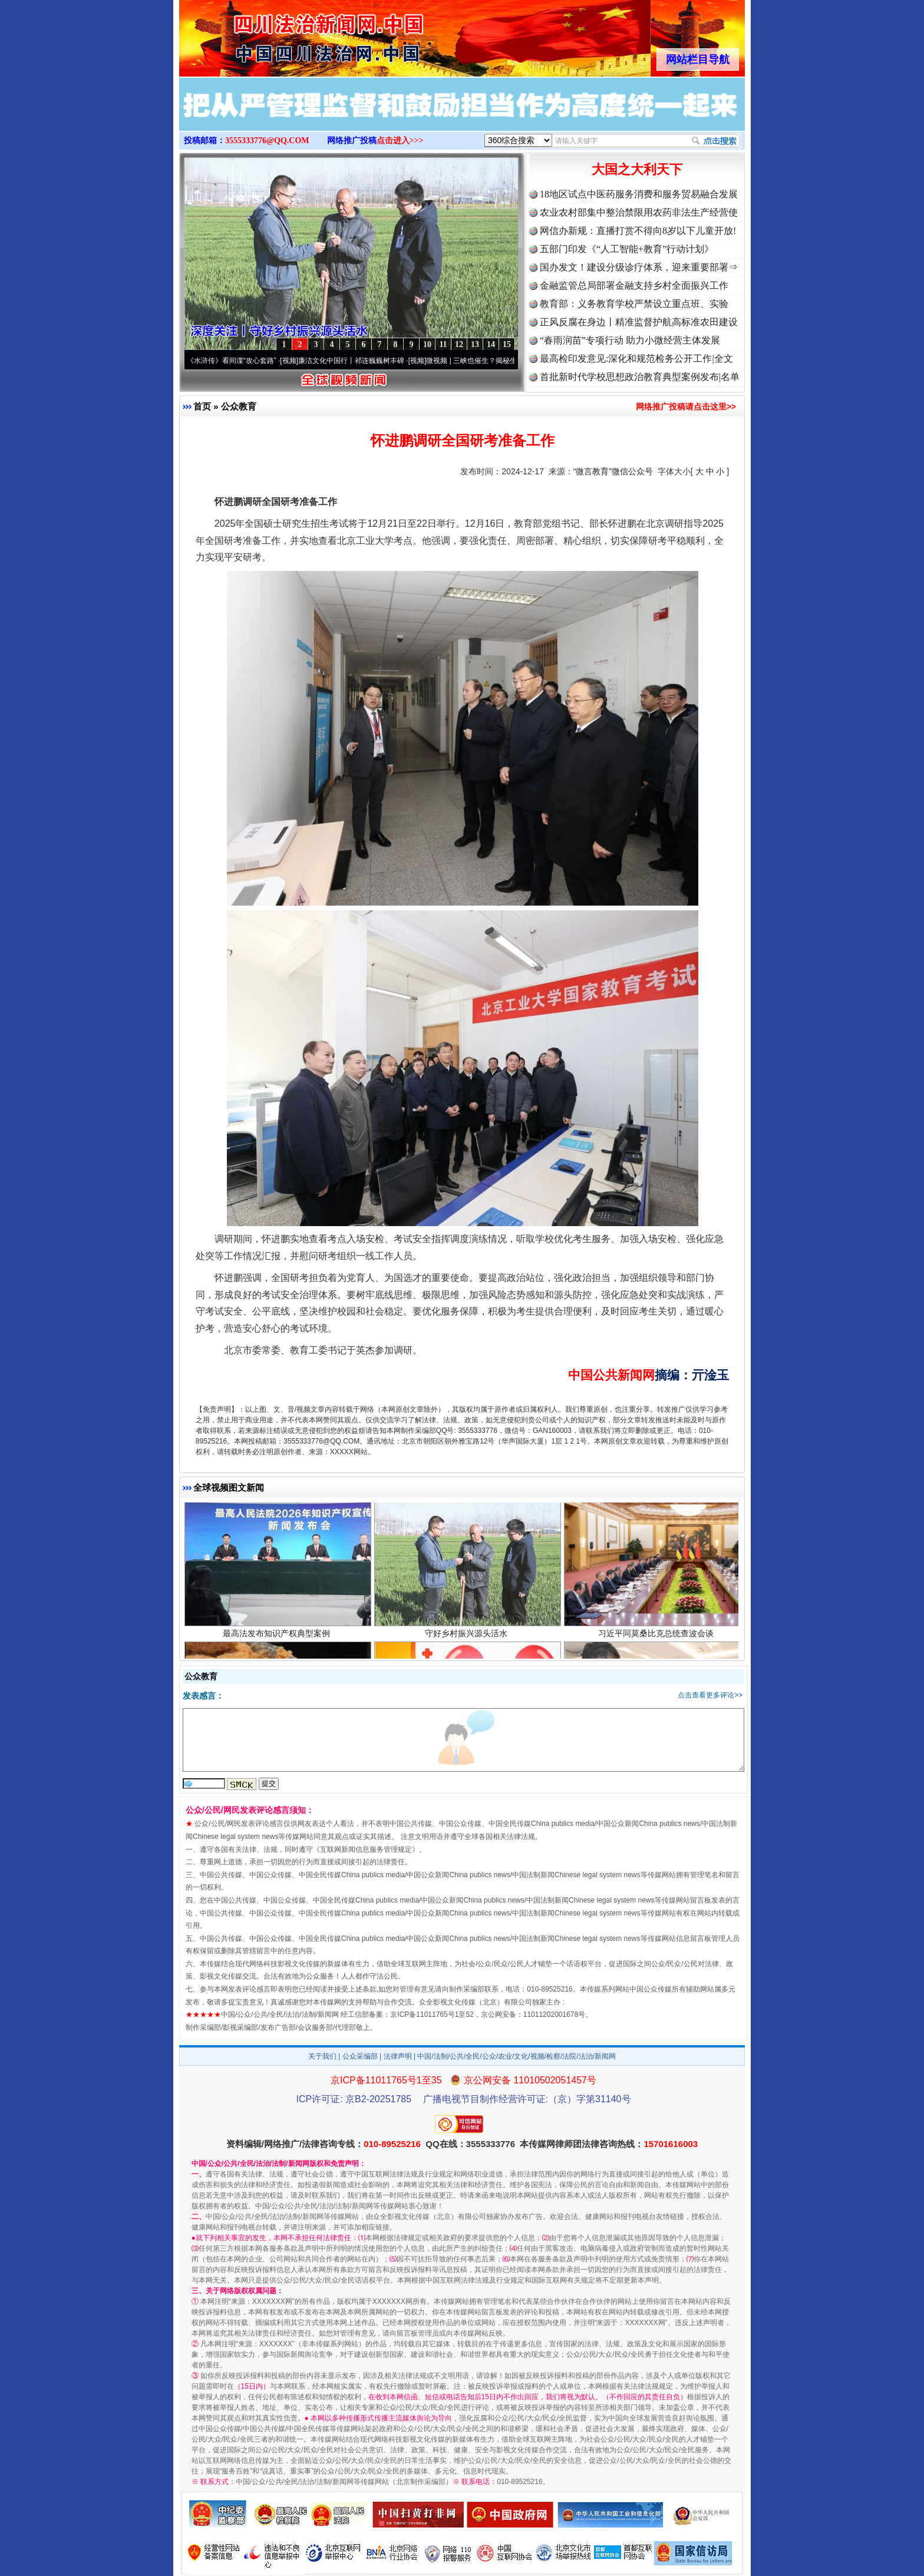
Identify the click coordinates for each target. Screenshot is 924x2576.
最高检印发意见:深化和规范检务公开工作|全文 (636, 359)
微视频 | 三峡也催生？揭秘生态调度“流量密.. (505, 360)
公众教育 (238, 406)
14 (491, 344)
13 (475, 344)
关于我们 (322, 2056)
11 (443, 344)
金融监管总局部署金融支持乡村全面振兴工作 (634, 285)
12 (459, 344)
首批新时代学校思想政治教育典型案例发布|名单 (640, 377)
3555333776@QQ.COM (267, 140)
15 (507, 344)
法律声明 (398, 2056)
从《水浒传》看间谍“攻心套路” (237, 360)
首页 (202, 406)
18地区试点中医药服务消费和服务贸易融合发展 (639, 194)
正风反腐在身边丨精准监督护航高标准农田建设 (639, 322)
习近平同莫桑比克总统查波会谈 (657, 1641)
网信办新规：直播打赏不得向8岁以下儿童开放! (638, 231)
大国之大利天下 (637, 169)
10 (427, 344)
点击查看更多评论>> (710, 1695)
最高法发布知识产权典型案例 (277, 1641)
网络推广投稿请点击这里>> (686, 406)
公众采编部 (360, 2056)
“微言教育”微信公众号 (613, 471)
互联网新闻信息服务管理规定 (366, 1849)
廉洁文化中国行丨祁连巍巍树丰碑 (361, 360)
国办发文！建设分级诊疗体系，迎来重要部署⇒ (639, 267)
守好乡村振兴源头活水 (467, 1641)
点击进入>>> (400, 140)
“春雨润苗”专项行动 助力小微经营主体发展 (630, 340)
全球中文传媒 (276, 34)
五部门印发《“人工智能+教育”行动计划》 (627, 249)
